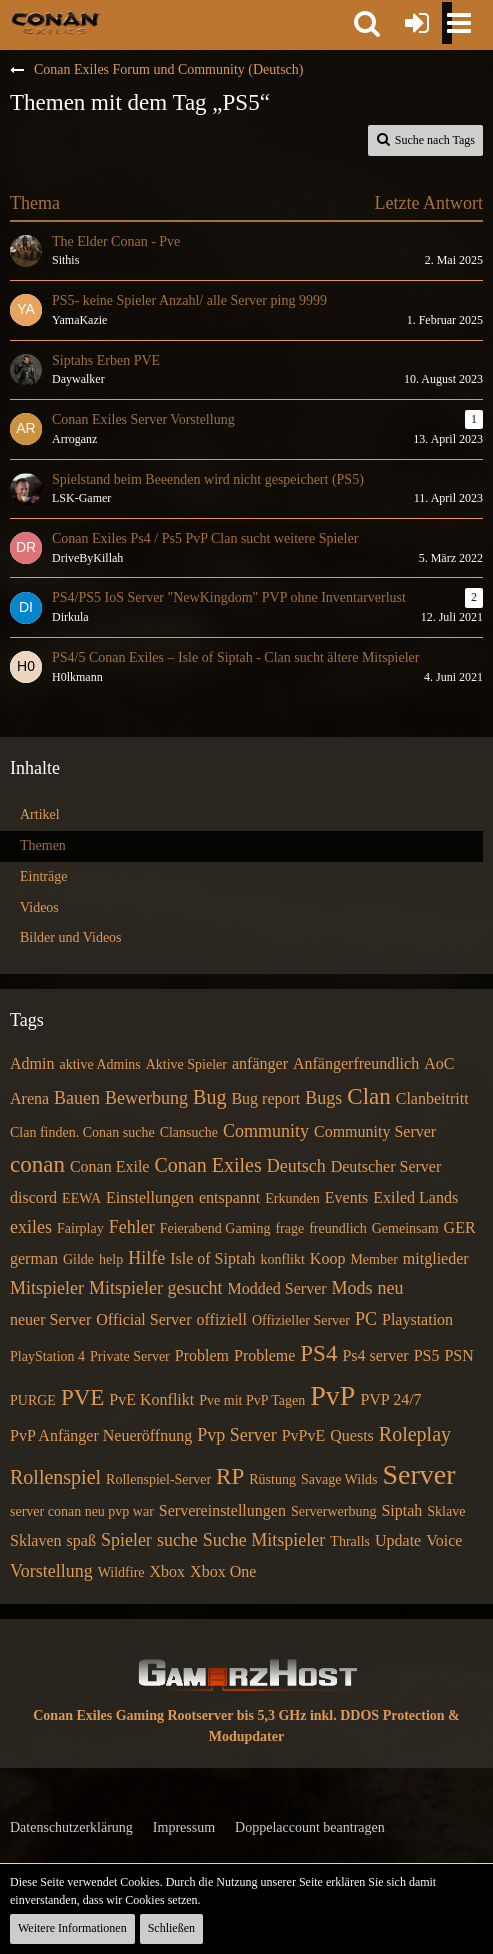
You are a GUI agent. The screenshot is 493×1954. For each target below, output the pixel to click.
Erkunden (292, 1198)
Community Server (375, 1131)
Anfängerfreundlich (356, 1063)
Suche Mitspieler (264, 1540)
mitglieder (436, 1258)
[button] (367, 23)
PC (366, 1319)
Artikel (40, 814)
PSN (458, 1355)
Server (418, 1474)
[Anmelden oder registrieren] (417, 23)
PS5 (427, 1355)
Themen (43, 845)
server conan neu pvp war (82, 1511)
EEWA (81, 1198)
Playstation (417, 1319)
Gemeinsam (405, 1228)
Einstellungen (150, 1197)
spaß (81, 1540)
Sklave (446, 1511)
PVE (82, 1397)
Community (266, 1131)
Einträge (43, 876)
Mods (352, 1288)
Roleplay (415, 1434)
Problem (202, 1355)
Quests (352, 1435)
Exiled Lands (415, 1197)
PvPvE (304, 1435)
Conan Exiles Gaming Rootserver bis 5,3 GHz (169, 1715)
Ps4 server (375, 1355)
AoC (439, 1063)
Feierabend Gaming (215, 1228)
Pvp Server (237, 1435)
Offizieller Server (301, 1320)
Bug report (265, 1098)
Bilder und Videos (71, 937)
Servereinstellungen (222, 1510)
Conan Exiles (207, 1165)
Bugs (323, 1098)
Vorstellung (51, 1571)
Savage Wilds (339, 1479)
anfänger (260, 1063)
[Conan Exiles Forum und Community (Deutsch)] (55, 22)
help (111, 1259)
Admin (32, 1063)
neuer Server (50, 1319)
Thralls (350, 1541)
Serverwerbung (334, 1511)
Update (398, 1540)
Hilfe (146, 1258)
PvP (332, 1395)
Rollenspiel (55, 1477)
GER (460, 1227)
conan (37, 1164)
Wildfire (121, 1572)
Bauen (77, 1098)
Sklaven (36, 1540)
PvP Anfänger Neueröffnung (101, 1435)
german (34, 1258)
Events (347, 1197)
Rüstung (272, 1479)
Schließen (171, 1928)
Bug (209, 1097)
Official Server (143, 1319)
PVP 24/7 (390, 1399)
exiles (31, 1227)
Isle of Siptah (212, 1258)
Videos (39, 907)
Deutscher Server (386, 1166)
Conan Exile (110, 1166)
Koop (328, 1258)
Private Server (130, 1356)
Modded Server (276, 1288)
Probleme (264, 1355)
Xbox (168, 1571)
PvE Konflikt (151, 1399)
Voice (444, 1540)
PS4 (318, 1353)
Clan (368, 1096)
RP (230, 1476)
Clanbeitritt (432, 1098)
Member (373, 1259)
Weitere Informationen (72, 1928)
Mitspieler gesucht (155, 1288)
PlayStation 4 (47, 1356)
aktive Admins (99, 1064)
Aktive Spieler (186, 1064)
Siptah (401, 1510)
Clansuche (189, 1132)
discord (33, 1197)
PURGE (33, 1400)
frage (289, 1228)
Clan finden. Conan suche (82, 1132)
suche (177, 1540)
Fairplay (80, 1228)
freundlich (338, 1228)
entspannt (229, 1197)
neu (391, 1288)
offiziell (222, 1319)
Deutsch (296, 1166)
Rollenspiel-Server (158, 1479)
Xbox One (223, 1571)
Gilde (78, 1259)
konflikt (283, 1259)
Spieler (126, 1540)
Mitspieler (47, 1288)
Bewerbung (146, 1098)
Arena (29, 1098)
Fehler (132, 1227)
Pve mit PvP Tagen (252, 1400)
